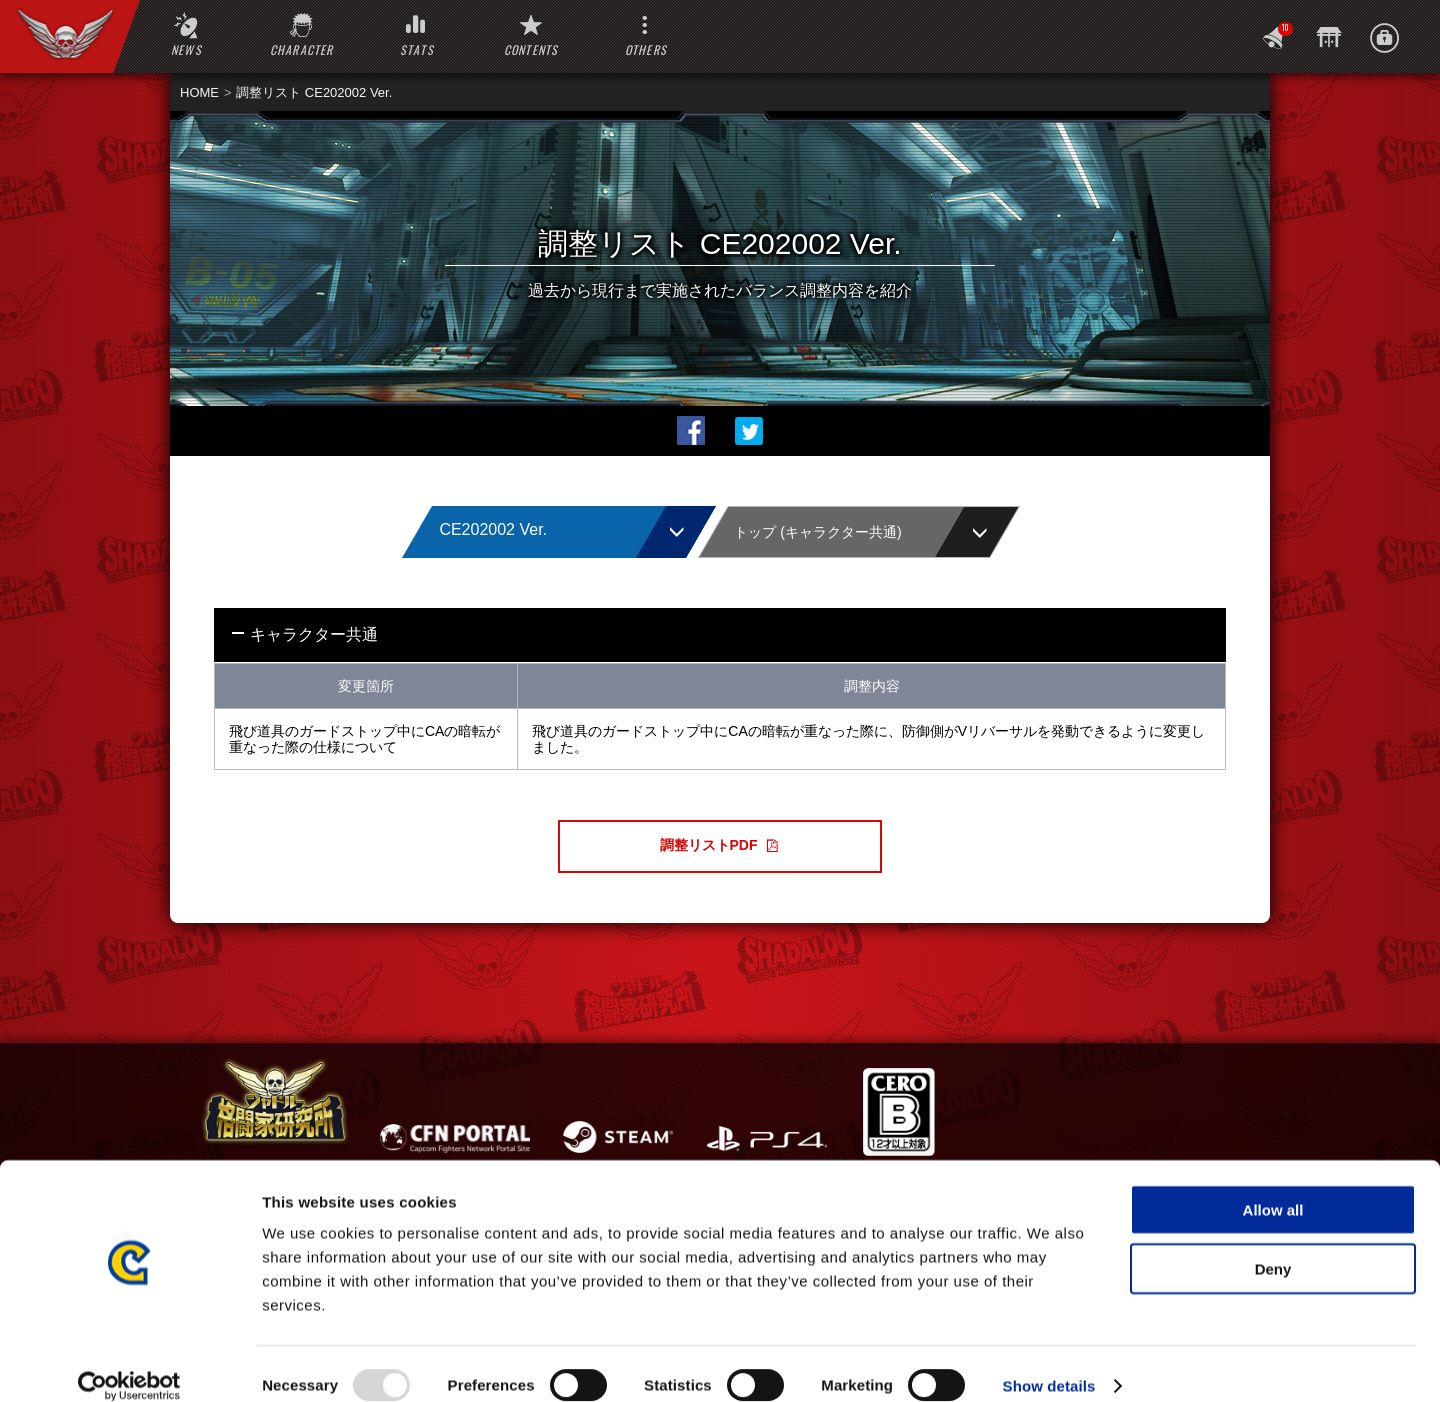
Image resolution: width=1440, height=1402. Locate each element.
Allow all (1273, 1186)
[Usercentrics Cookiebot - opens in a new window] (129, 1363)
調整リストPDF (709, 845)
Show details (1049, 1362)
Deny (1273, 1245)
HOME (199, 92)
